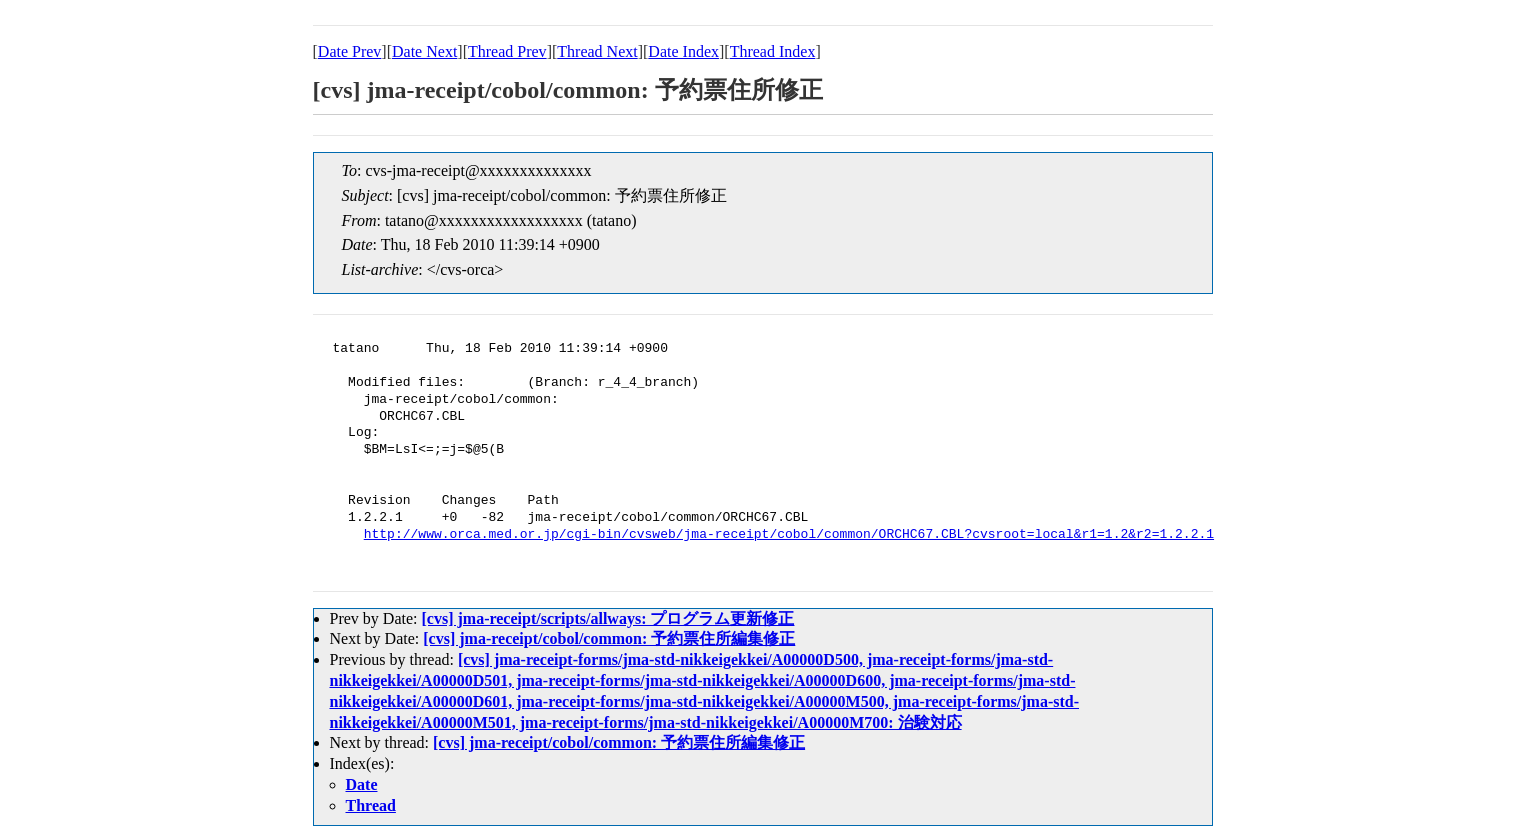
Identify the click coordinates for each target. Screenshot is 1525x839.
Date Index (683, 51)
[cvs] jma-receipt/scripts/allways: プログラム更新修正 (607, 618)
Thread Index (773, 51)
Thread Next (597, 51)
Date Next (424, 51)
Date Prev (350, 51)
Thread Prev (507, 51)
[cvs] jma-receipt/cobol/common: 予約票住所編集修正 (609, 638)
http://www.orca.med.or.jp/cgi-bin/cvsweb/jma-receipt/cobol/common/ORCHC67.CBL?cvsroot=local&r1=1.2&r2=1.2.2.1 (789, 535)
